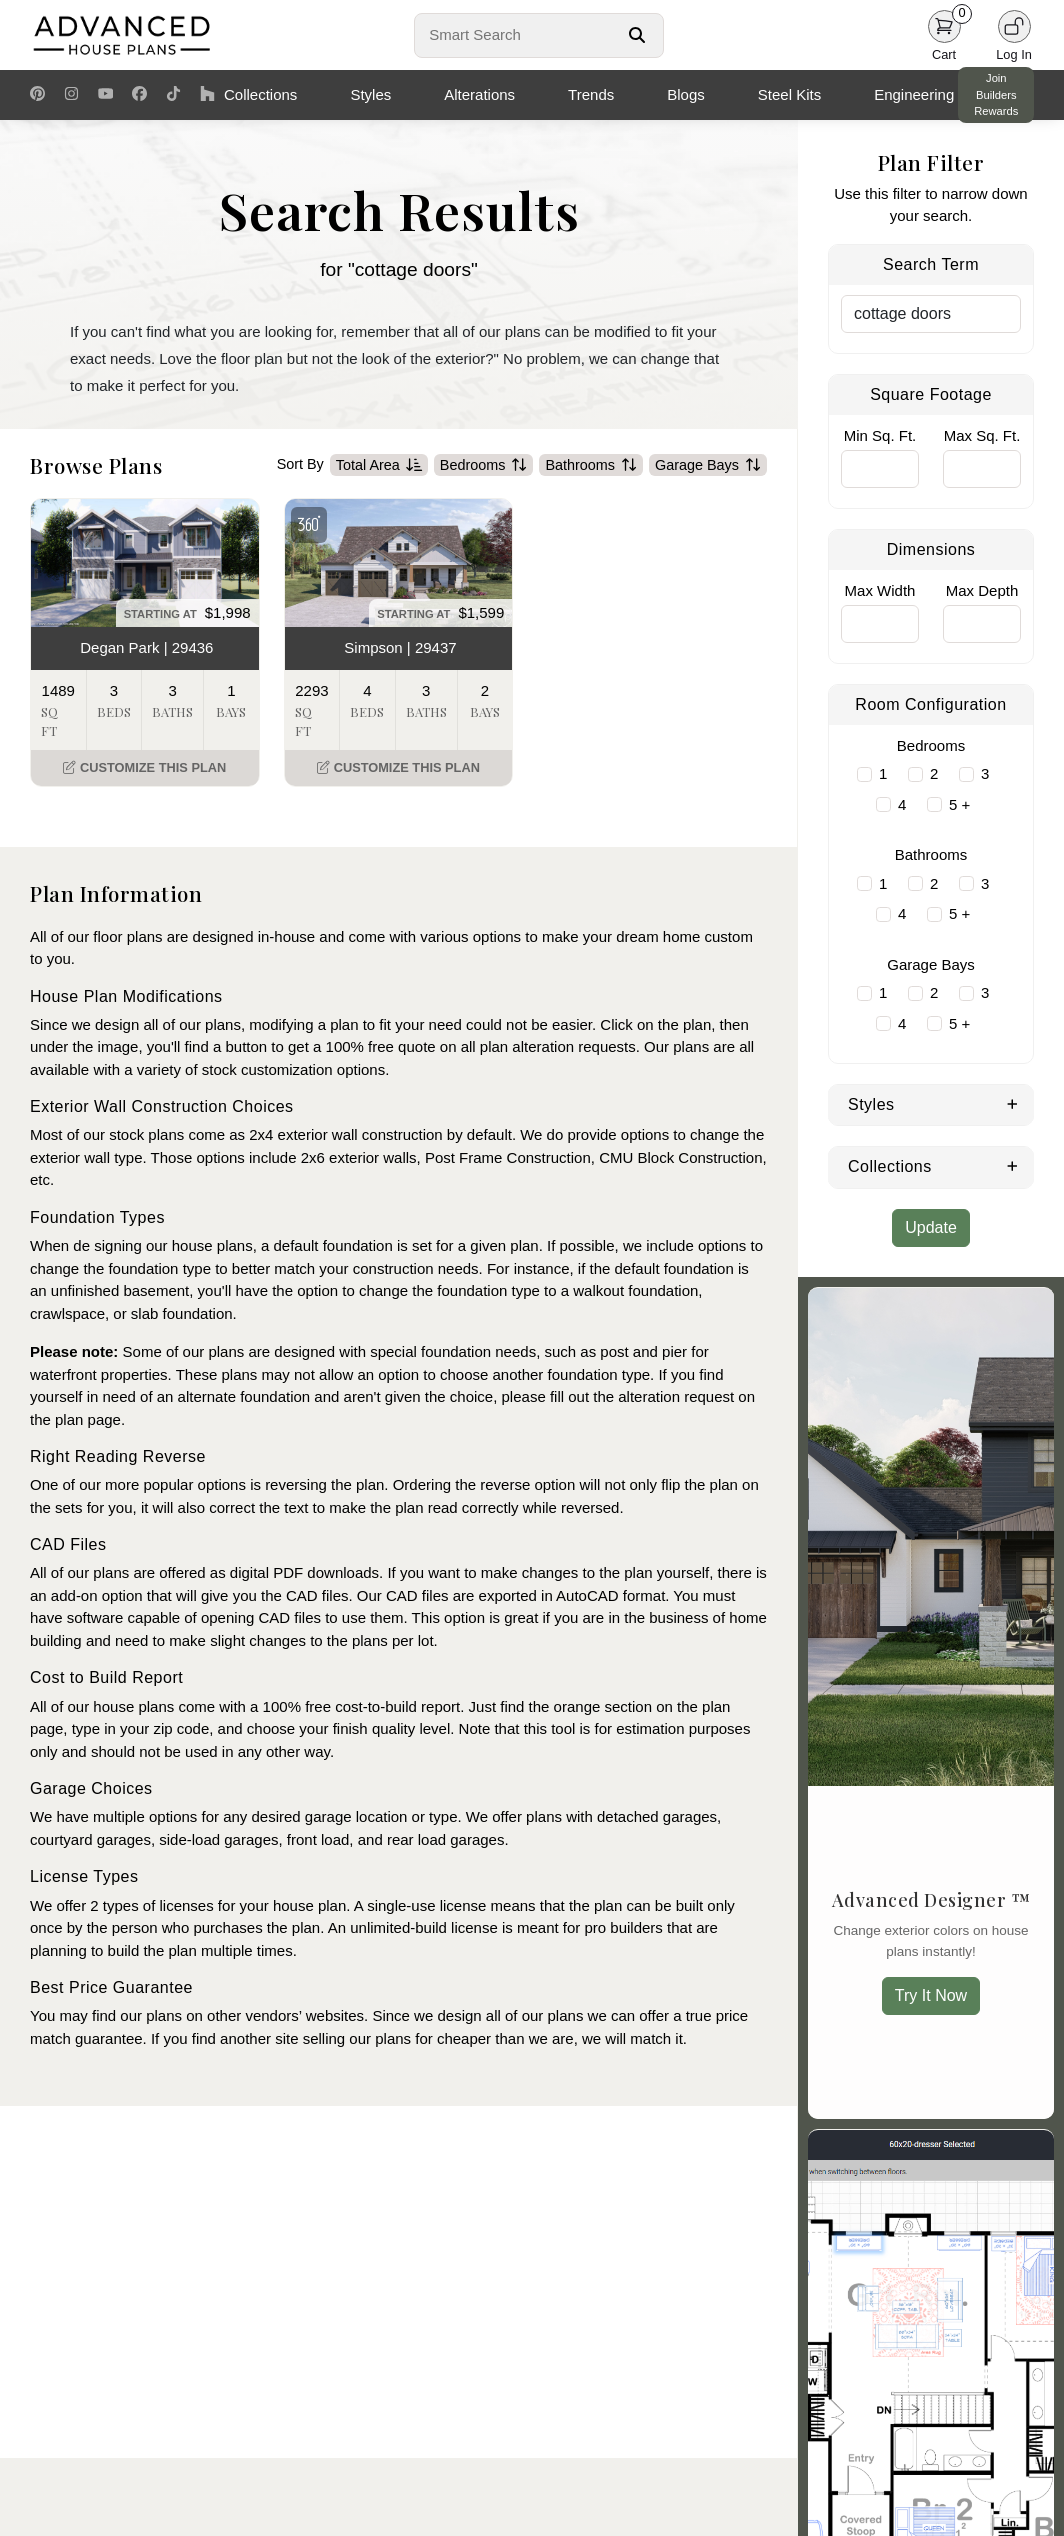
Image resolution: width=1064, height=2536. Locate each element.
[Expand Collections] (1012, 1165)
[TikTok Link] (173, 95)
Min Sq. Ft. (880, 435)
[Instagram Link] (71, 95)
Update (931, 1227)
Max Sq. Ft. (982, 435)
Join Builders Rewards (996, 95)
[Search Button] (637, 35)
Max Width (880, 590)
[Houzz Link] (207, 95)
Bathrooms (591, 465)
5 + (959, 804)
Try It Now (931, 1995)
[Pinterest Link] (37, 95)
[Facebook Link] (139, 95)
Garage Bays (708, 465)
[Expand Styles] (1012, 1103)
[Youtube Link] (105, 95)
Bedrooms (484, 465)
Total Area (379, 465)
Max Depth (982, 590)
